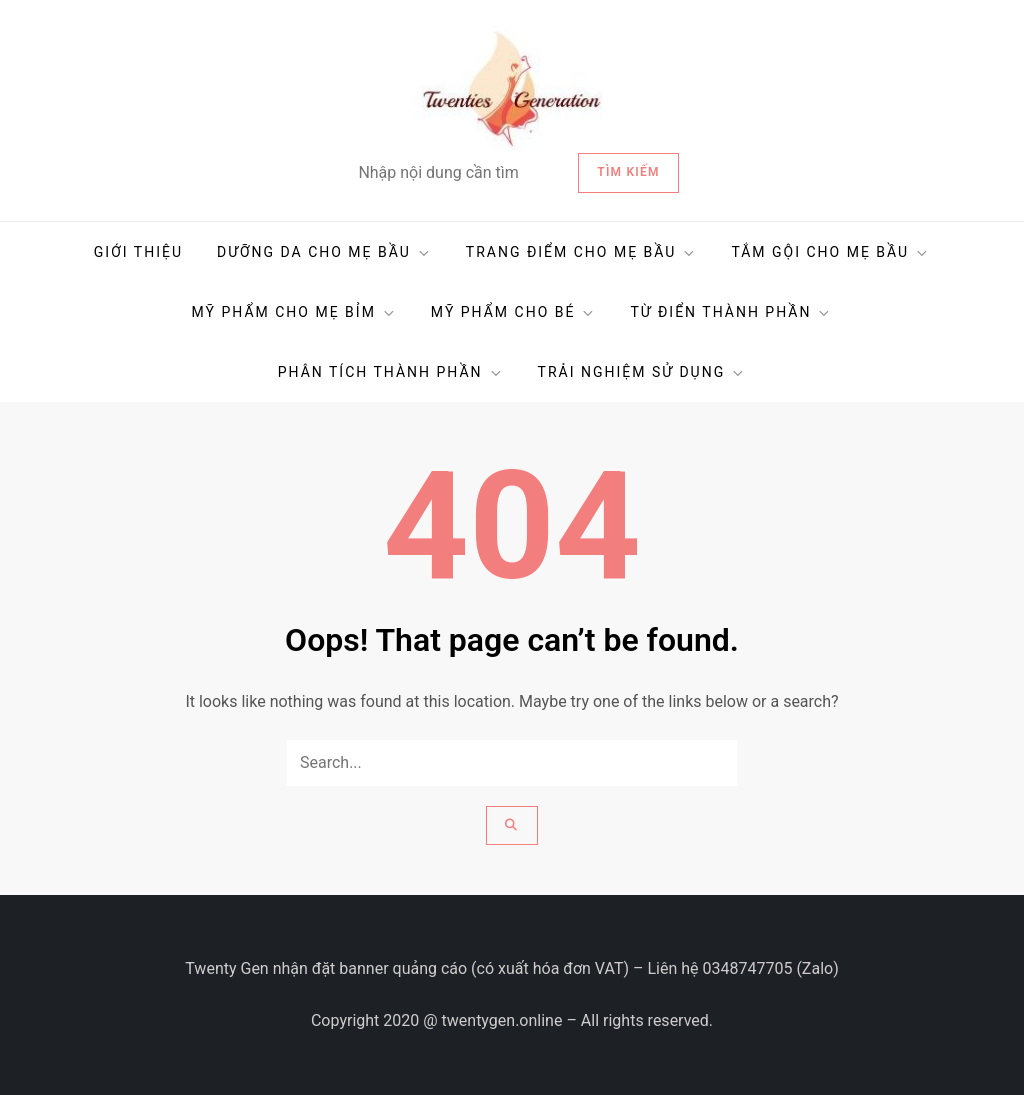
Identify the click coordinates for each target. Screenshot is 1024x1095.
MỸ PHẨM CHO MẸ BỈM (294, 312)
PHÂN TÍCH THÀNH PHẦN (391, 372)
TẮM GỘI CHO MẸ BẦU (830, 252)
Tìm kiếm (628, 172)
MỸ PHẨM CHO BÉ (514, 312)
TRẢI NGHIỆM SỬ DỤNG (642, 372)
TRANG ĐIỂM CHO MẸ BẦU (582, 252)
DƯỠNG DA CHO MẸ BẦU (324, 252)
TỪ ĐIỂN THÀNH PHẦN (731, 312)
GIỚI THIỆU (138, 252)
